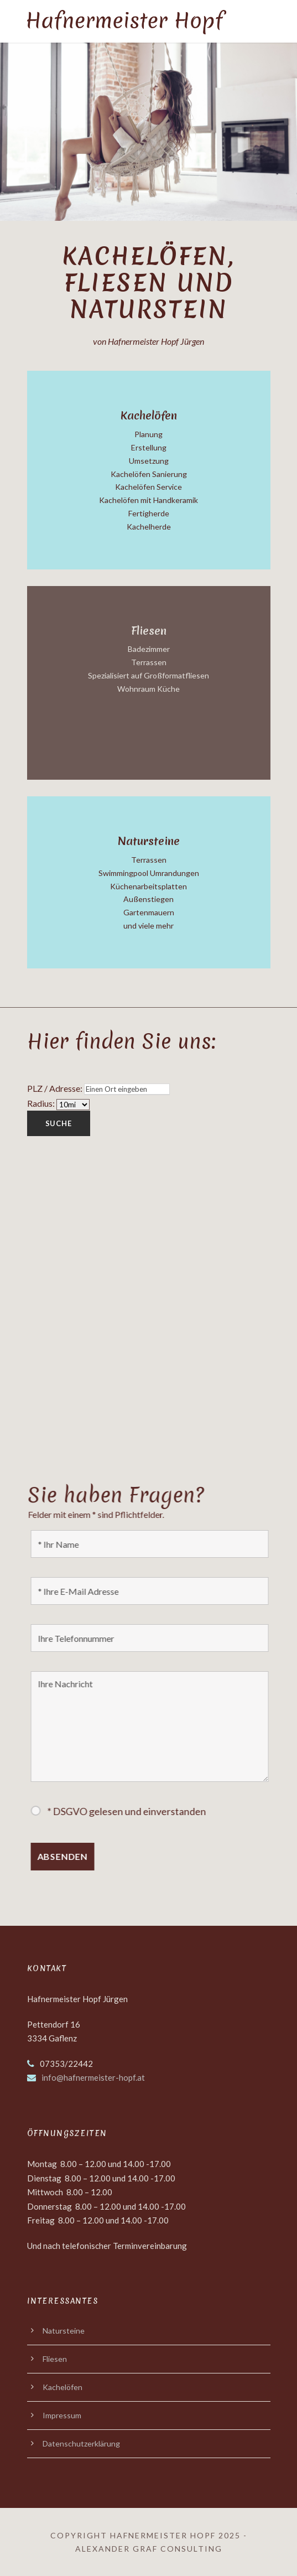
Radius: (41, 1103)
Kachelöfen (62, 2387)
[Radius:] (72, 1104)
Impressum (62, 2415)
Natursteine (64, 2330)
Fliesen (55, 2359)
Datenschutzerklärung (81, 2443)
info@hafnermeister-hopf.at (93, 2077)
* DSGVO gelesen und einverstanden (130, 1811)
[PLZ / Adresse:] (126, 1089)
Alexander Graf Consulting (148, 2548)
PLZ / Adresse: (54, 1088)
